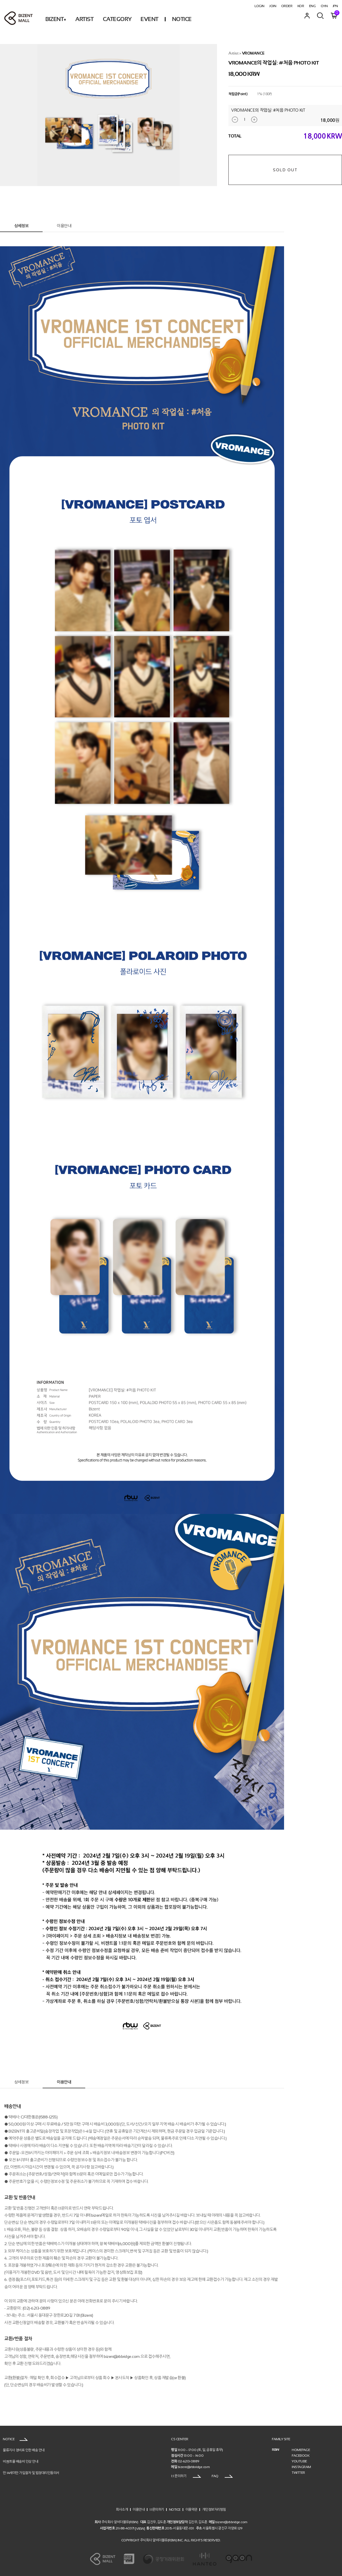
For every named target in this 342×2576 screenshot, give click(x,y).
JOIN (272, 6)
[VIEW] (140, 2528)
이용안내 (64, 226)
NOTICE (182, 19)
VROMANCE (253, 53)
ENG (312, 6)
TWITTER (298, 2473)
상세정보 (21, 226)
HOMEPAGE (301, 2450)
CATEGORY (117, 19)
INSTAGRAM (301, 2467)
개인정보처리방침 (214, 2509)
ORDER (287, 6)
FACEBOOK (300, 2456)
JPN (335, 6)
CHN (324, 6)
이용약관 (191, 2509)
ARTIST (84, 19)
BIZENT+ (55, 19)
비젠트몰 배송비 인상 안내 (20, 2462)
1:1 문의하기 (186, 2476)
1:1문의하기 (156, 2509)
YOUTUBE (299, 2461)
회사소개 (122, 2509)
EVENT (150, 19)
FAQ (222, 2476)
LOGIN (259, 6)
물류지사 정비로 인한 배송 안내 (24, 2450)
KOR (300, 6)
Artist (233, 53)
